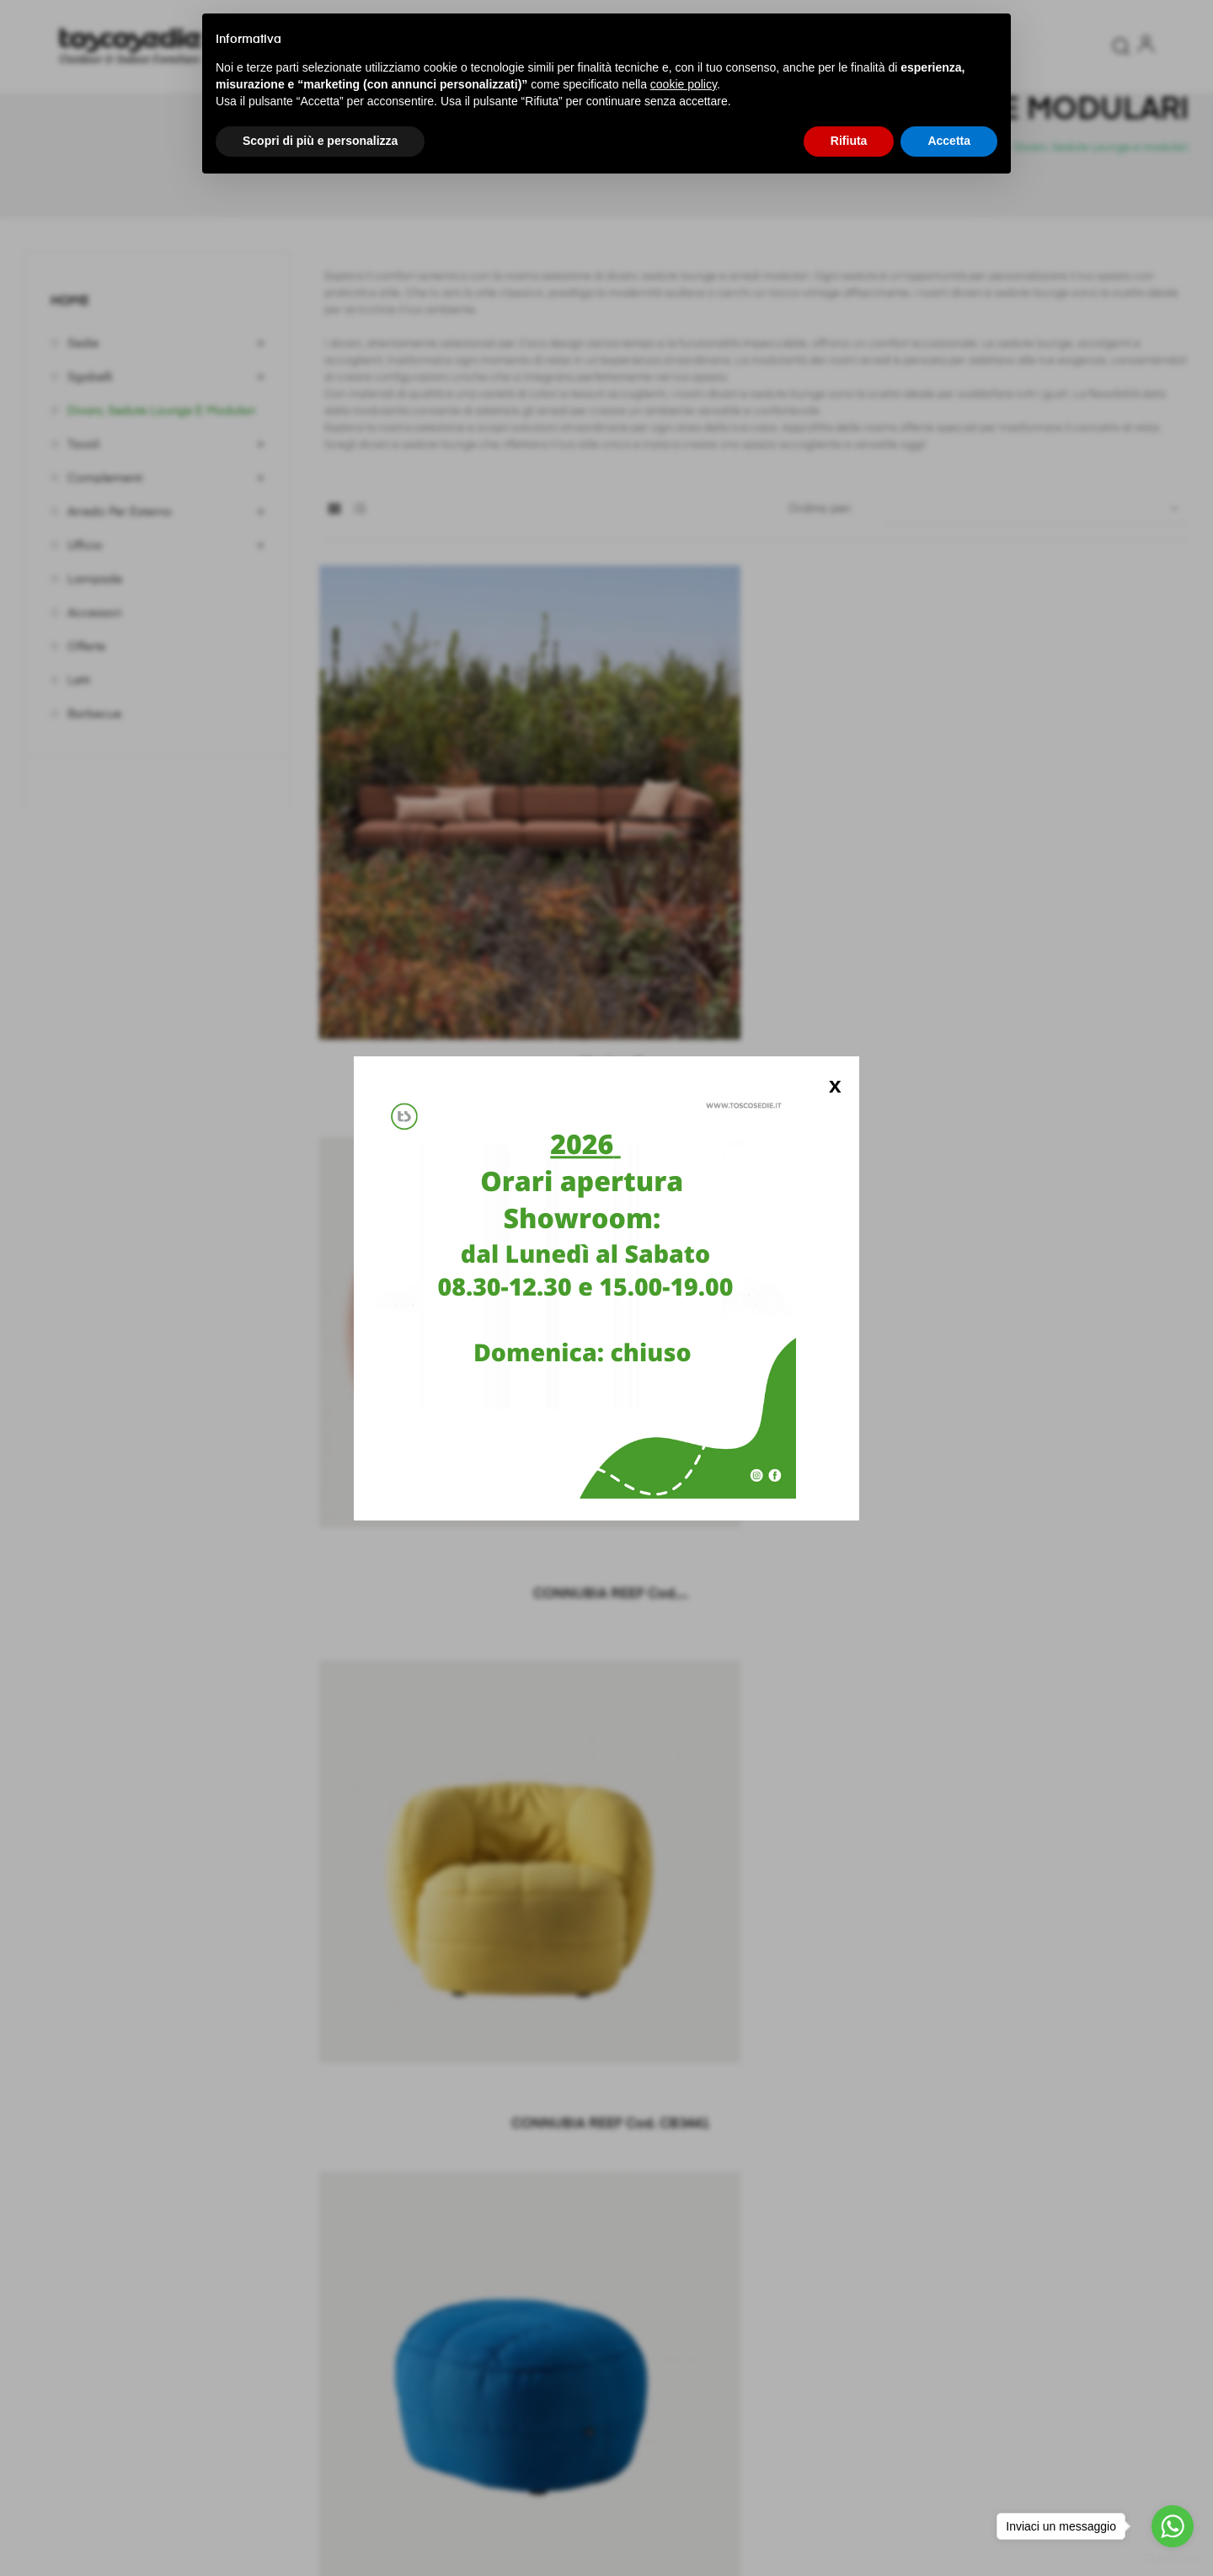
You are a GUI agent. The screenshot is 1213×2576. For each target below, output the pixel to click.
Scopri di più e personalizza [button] (320, 140)
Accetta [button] (948, 140)
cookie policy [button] (683, 84)
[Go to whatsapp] (1173, 2526)
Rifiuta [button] (849, 140)
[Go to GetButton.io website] (1173, 2558)
